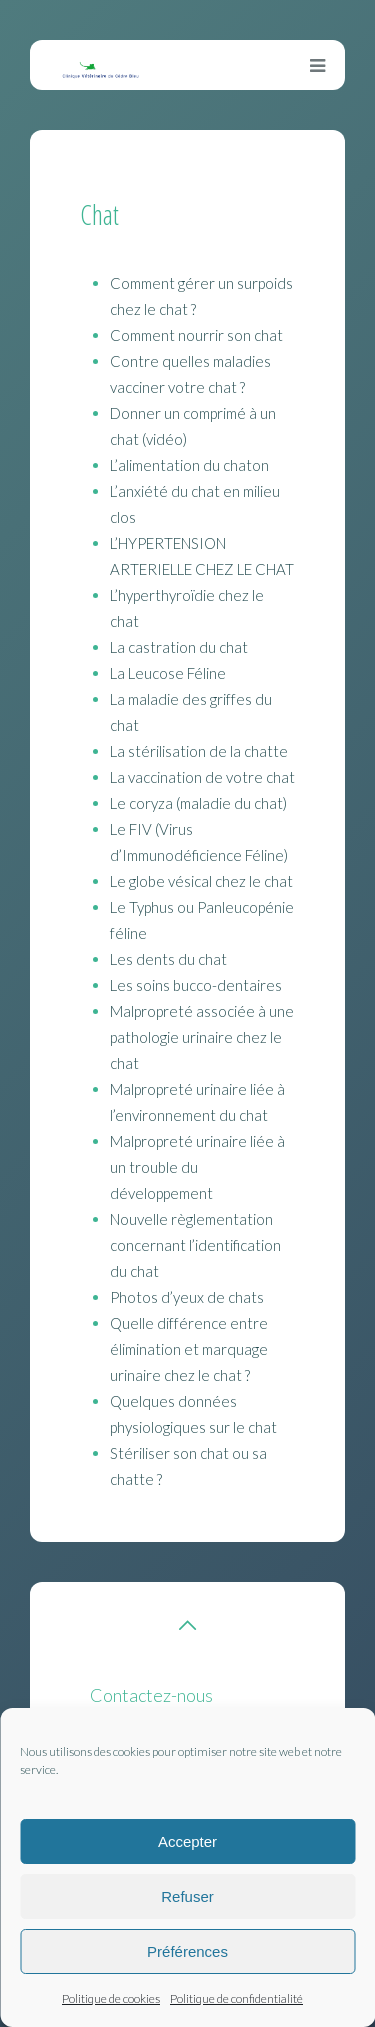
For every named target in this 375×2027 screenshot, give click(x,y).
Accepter (187, 1841)
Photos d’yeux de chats (187, 1297)
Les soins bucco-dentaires (196, 985)
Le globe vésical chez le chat (201, 881)
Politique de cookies (111, 1998)
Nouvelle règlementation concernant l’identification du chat (195, 1245)
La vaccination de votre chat (202, 777)
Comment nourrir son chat (196, 335)
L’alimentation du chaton (189, 465)
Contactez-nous (151, 1695)
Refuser (187, 1896)
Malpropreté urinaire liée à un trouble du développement (197, 1167)
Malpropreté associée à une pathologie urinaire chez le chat (202, 1037)
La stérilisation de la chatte (199, 751)
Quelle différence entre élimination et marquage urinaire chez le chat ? (189, 1349)
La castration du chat (179, 647)
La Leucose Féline (168, 673)
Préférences (187, 1951)
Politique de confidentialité (236, 1998)
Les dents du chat (168, 959)
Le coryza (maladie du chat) (198, 803)
